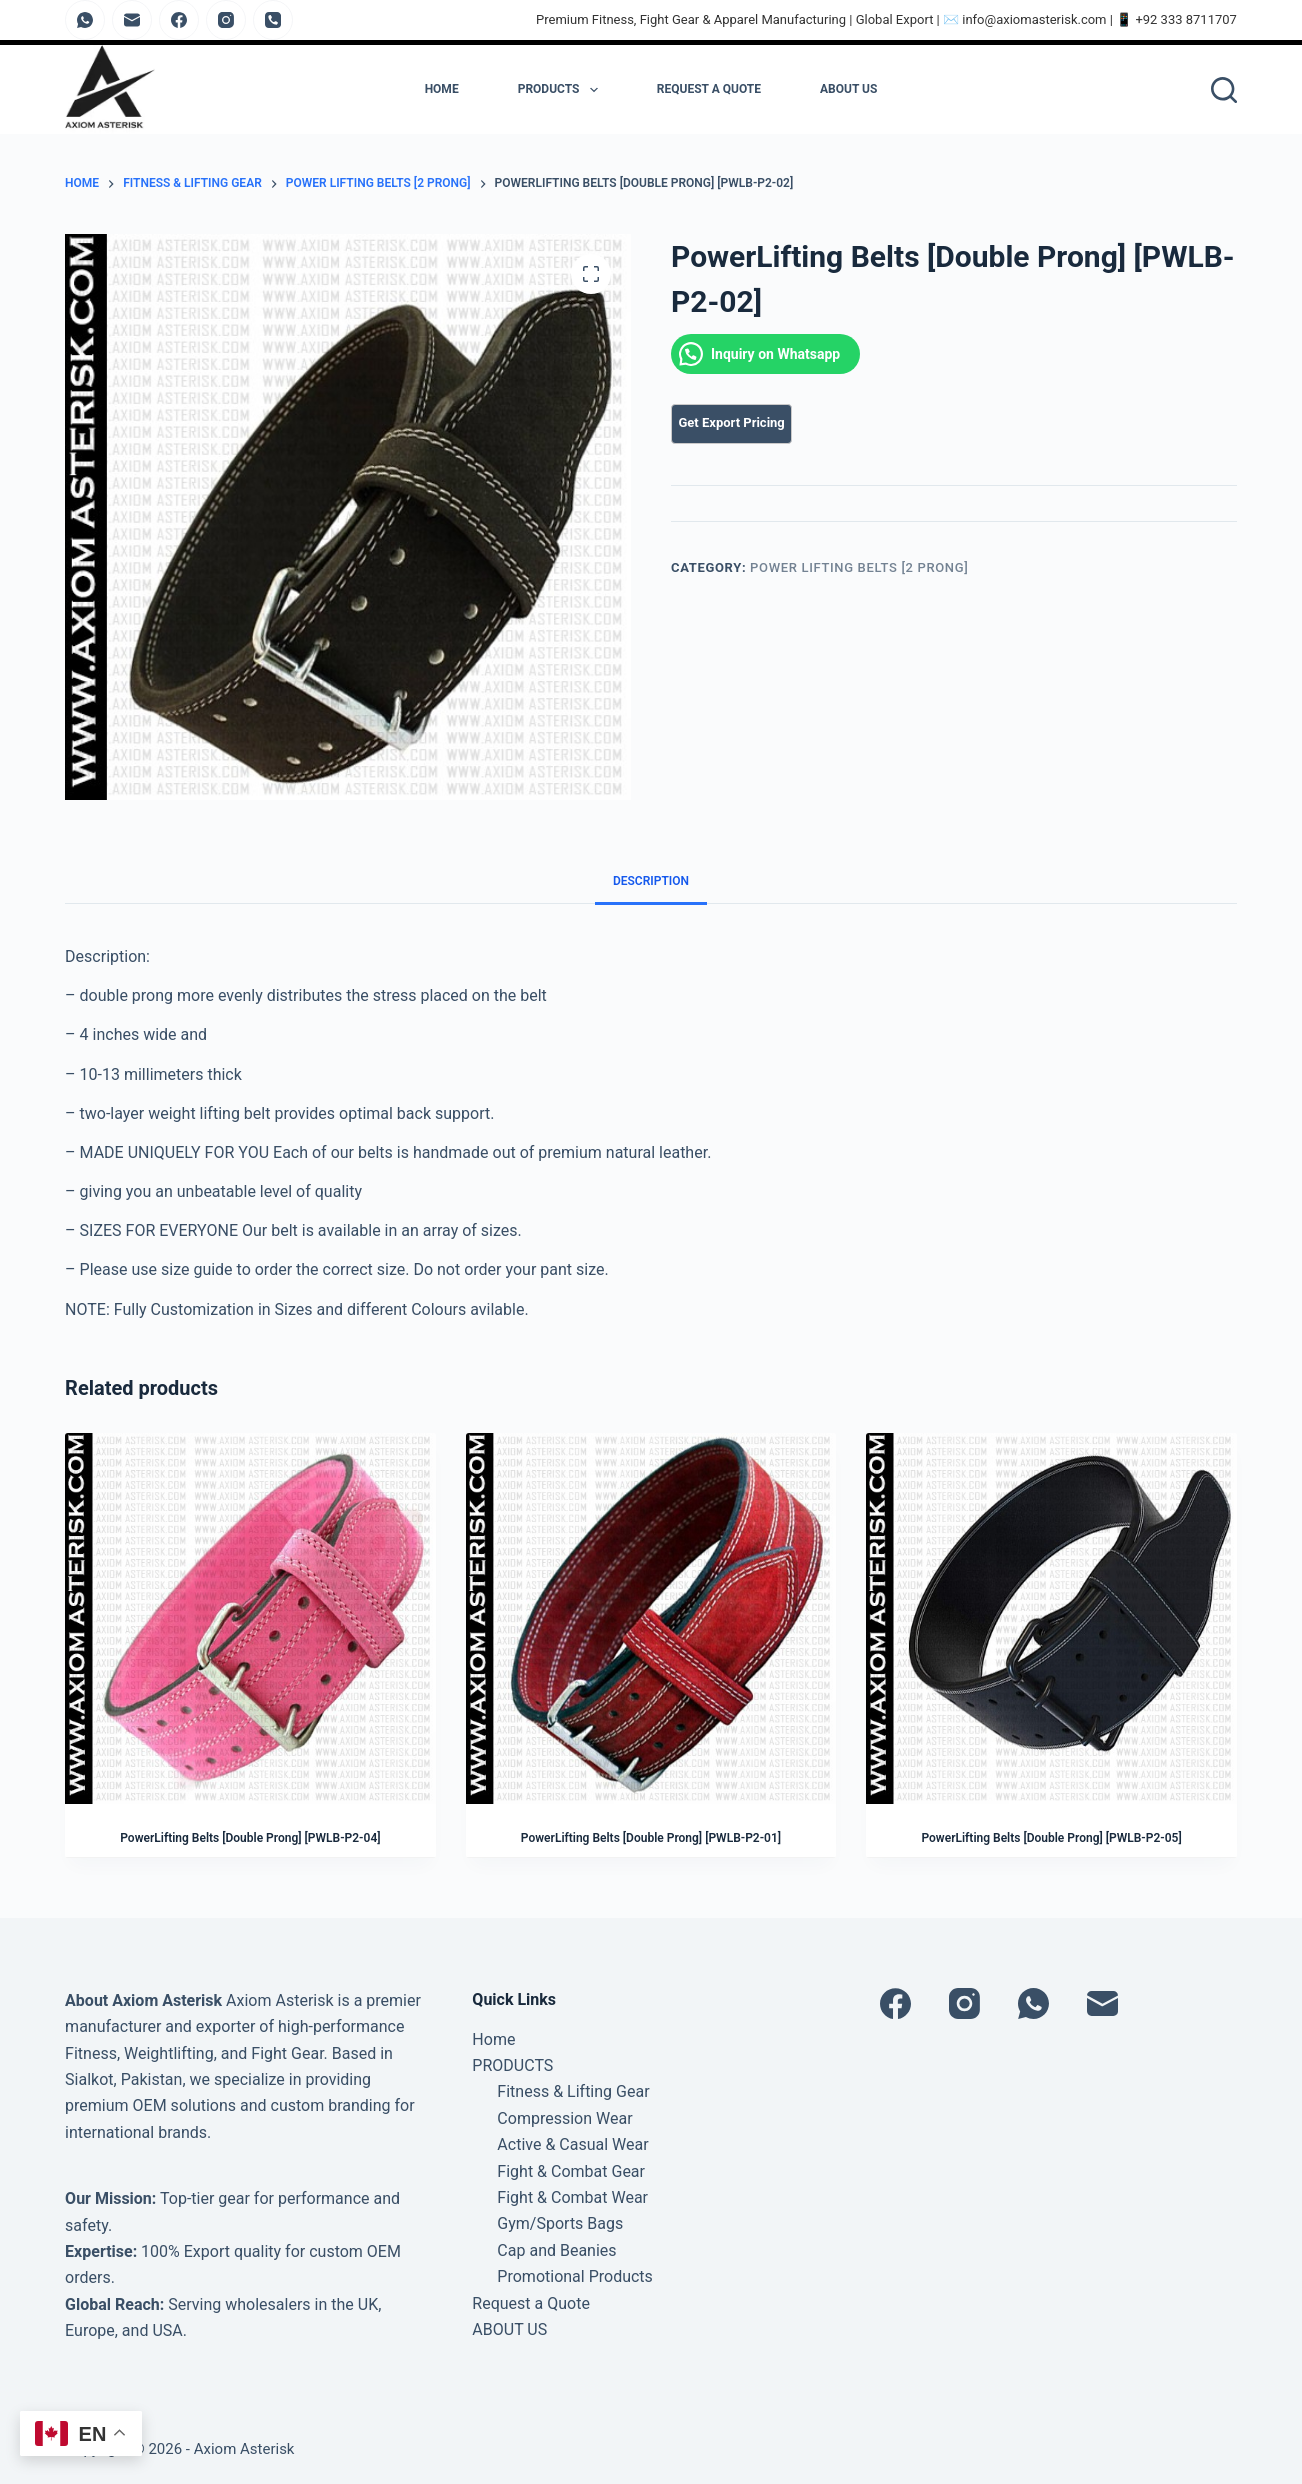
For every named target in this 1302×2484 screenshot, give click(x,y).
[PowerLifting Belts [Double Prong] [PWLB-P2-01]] (651, 1618)
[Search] (1224, 90)
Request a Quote (709, 89)
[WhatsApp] (85, 20)
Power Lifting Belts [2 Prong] (859, 567)
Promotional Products (574, 2276)
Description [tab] (651, 881)
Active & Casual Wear (572, 2144)
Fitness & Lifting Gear (573, 2091)
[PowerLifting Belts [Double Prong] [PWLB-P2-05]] (1051, 1618)
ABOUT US (848, 89)
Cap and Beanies (556, 2250)
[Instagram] (226, 20)
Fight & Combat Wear (572, 2197)
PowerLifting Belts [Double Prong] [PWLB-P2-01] (651, 1838)
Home (442, 89)
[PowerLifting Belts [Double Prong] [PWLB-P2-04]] (250, 1618)
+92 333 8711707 (1186, 19)
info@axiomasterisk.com (1034, 19)
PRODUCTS (558, 90)
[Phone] (273, 20)
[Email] (132, 20)
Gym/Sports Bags (560, 2223)
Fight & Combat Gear (571, 2171)
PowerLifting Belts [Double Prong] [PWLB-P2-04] (250, 1838)
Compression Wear (564, 2118)
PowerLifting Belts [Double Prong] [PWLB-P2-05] (1051, 1838)
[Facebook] (179, 20)
